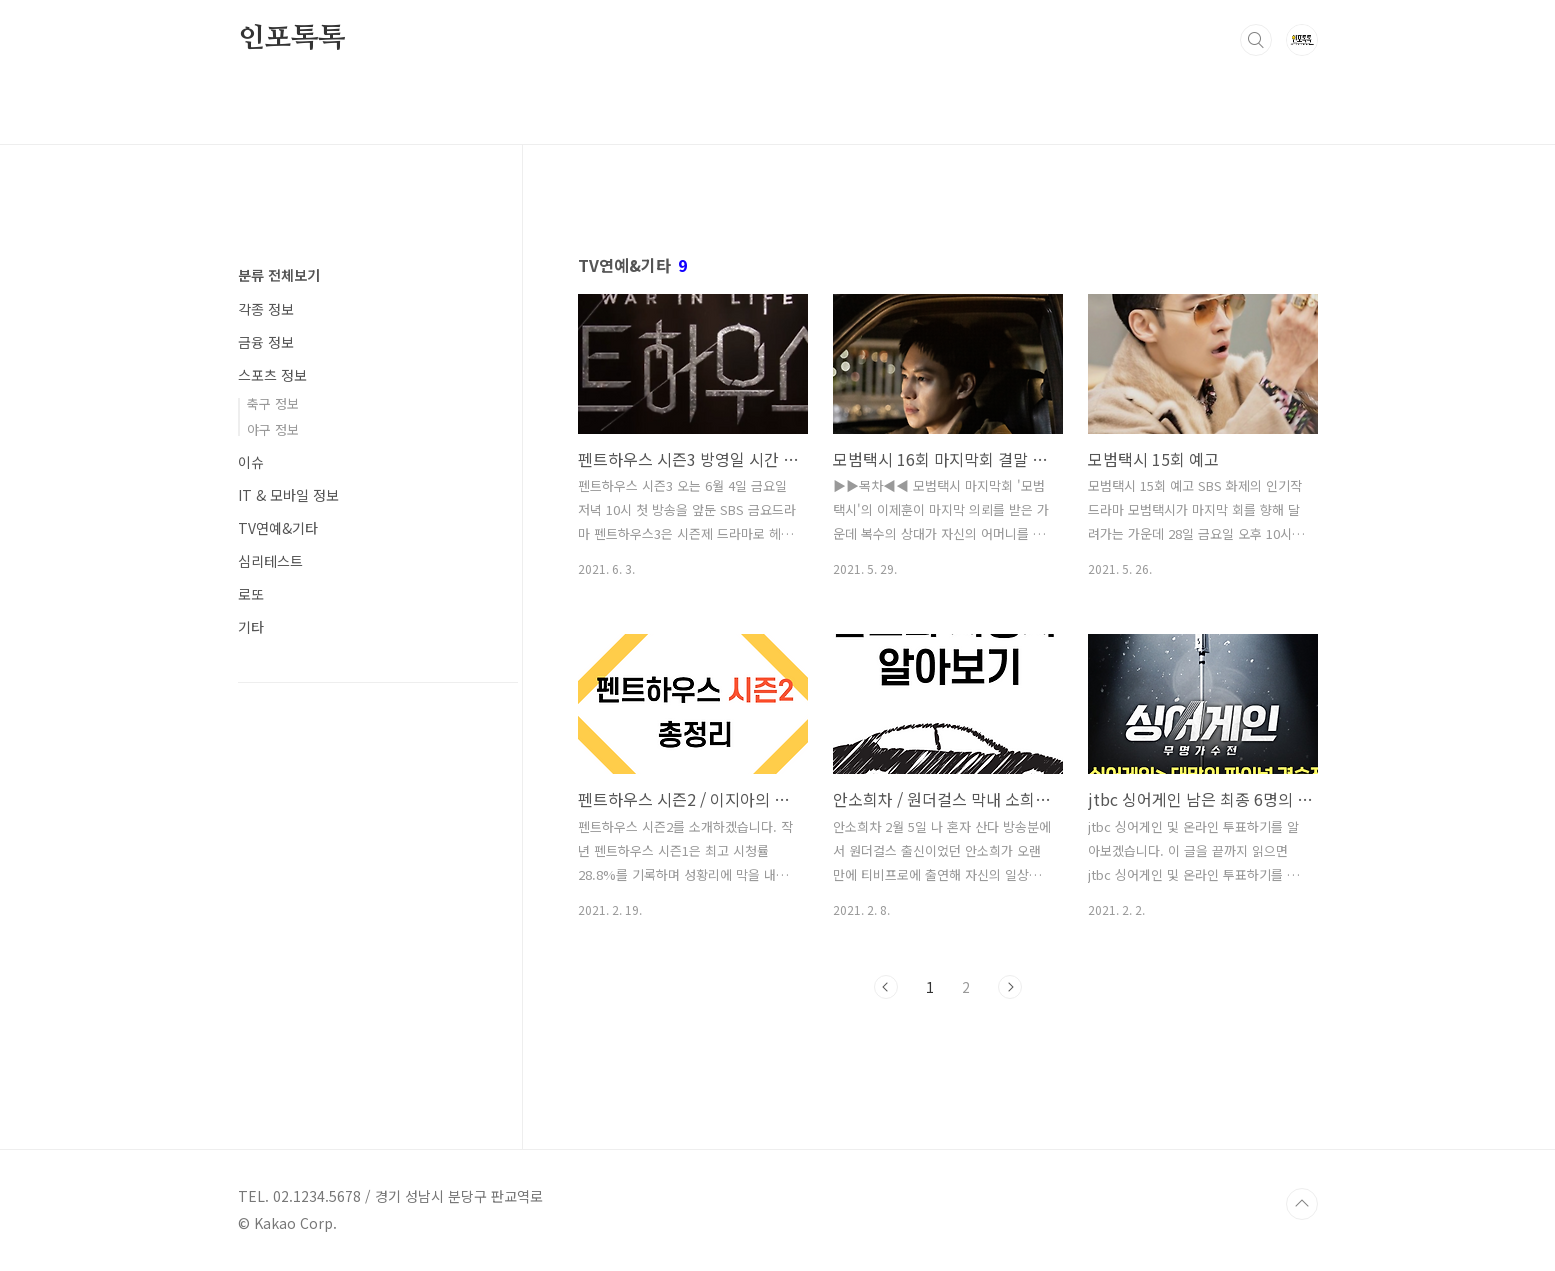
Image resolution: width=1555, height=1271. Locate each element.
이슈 (251, 462)
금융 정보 (266, 342)
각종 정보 (266, 309)
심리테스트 (270, 561)
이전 (886, 987)
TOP (1302, 1204)
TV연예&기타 (278, 528)
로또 (251, 594)
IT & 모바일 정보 (288, 495)
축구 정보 (273, 403)
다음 (1010, 987)
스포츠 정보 (272, 375)
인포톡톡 (291, 39)
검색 (1256, 40)
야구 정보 (273, 429)
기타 (251, 627)
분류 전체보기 (279, 275)
